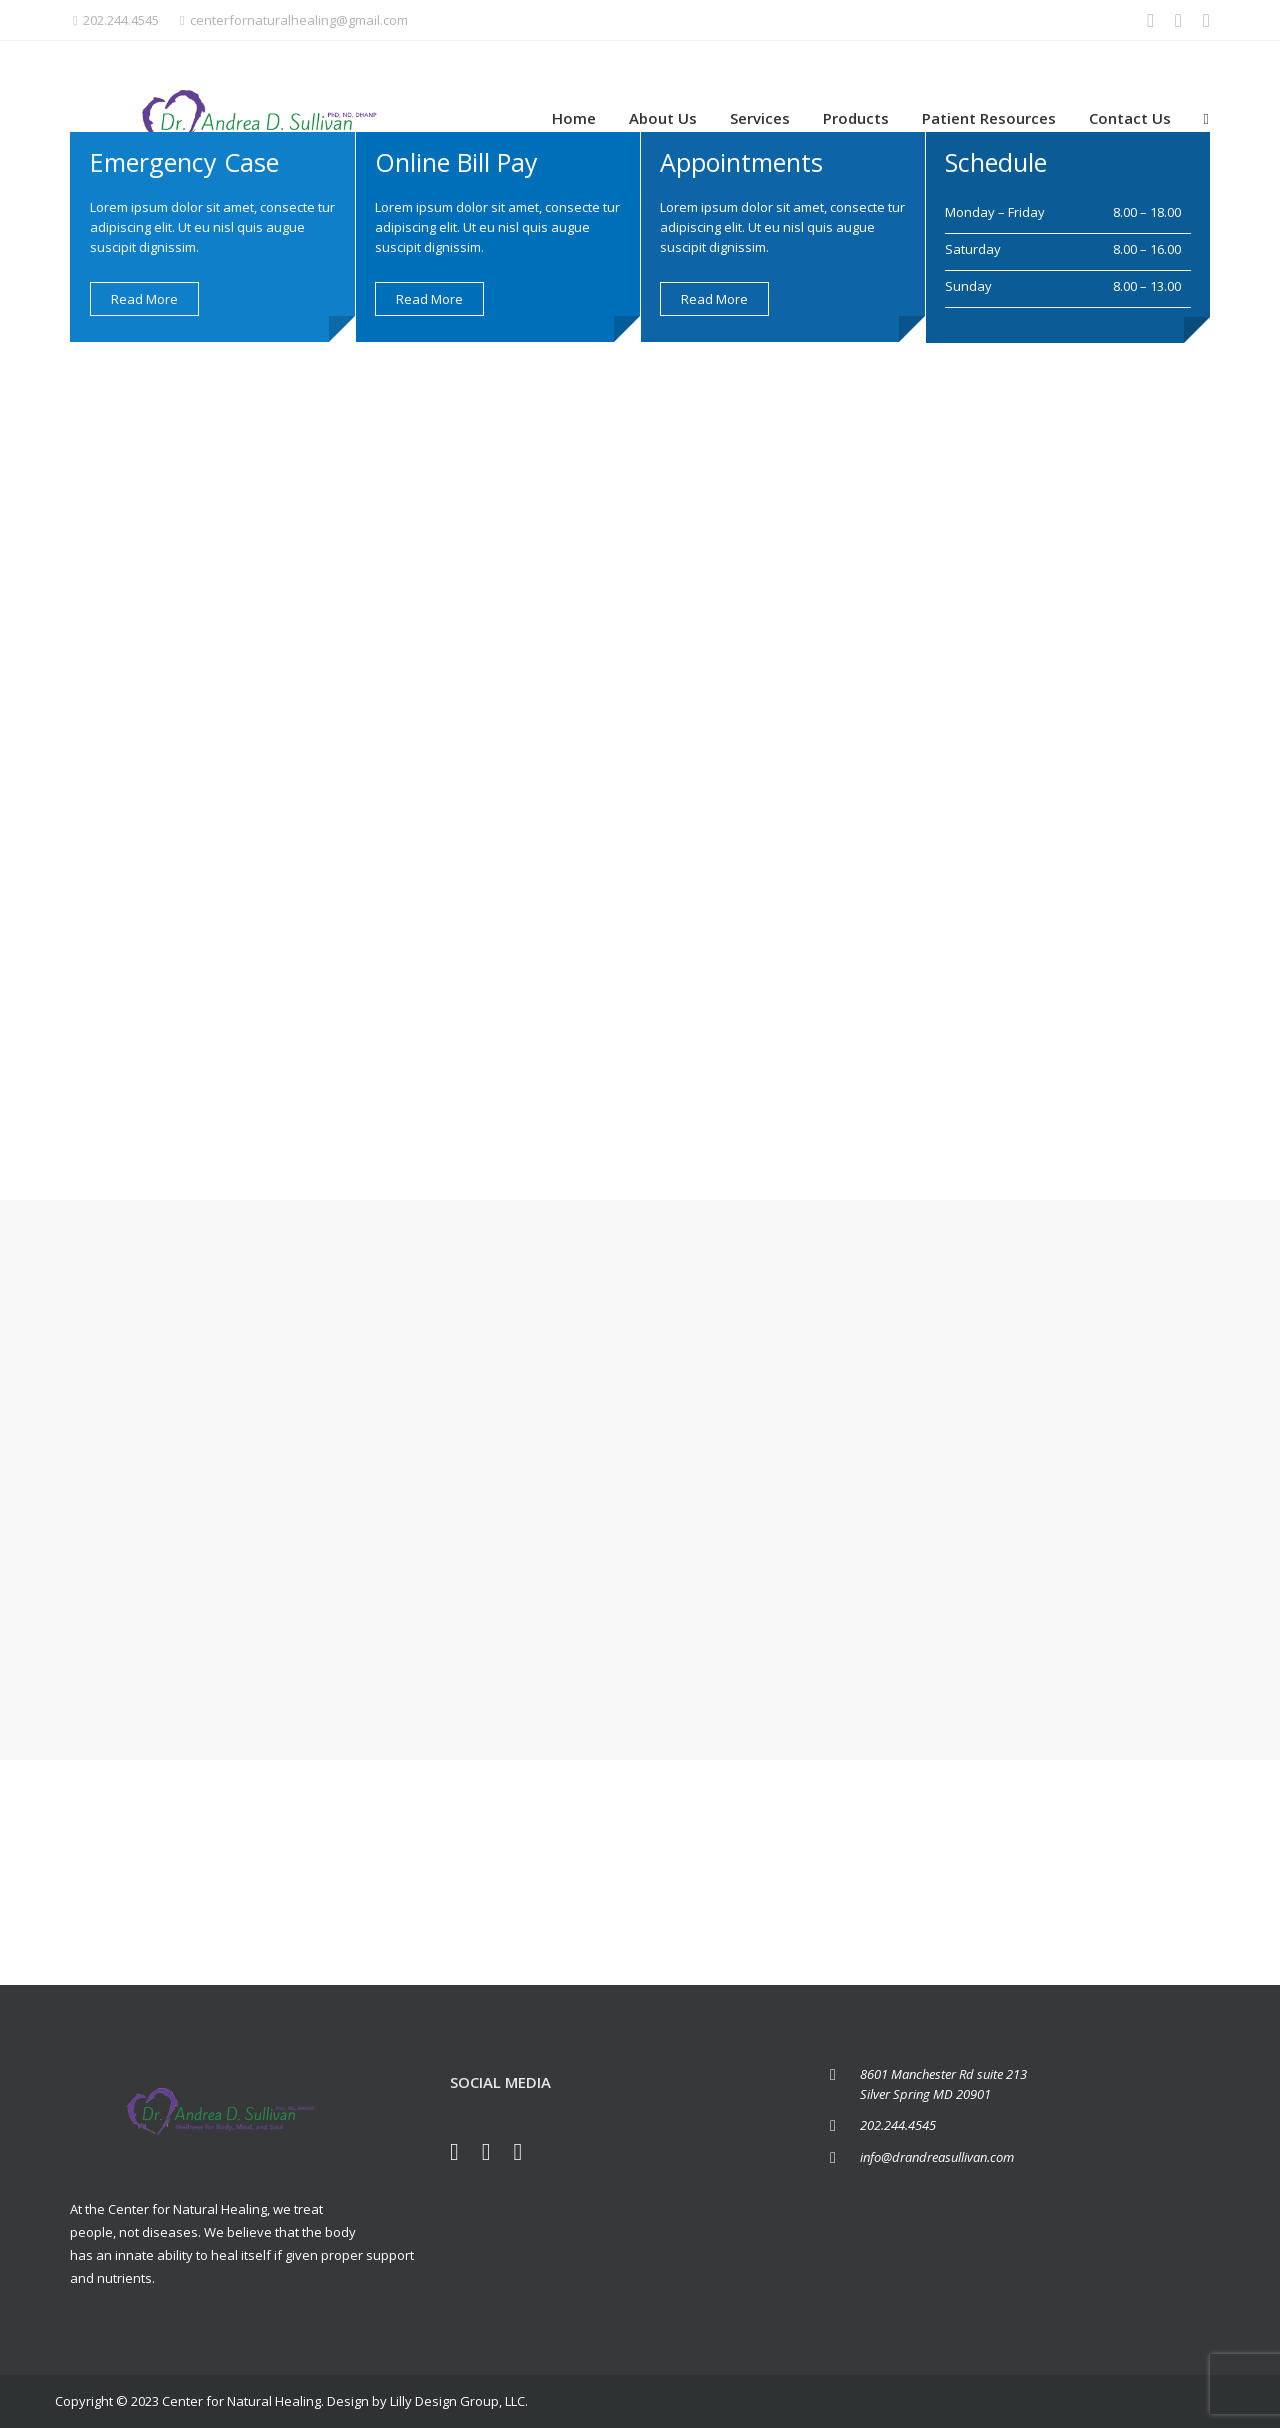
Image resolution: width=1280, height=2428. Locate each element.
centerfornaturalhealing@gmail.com (294, 20)
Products (856, 118)
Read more (144, 299)
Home (574, 118)
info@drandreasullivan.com (937, 2157)
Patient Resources (989, 118)
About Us (663, 118)
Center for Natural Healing (241, 2401)
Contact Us (1130, 118)
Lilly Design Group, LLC (457, 2401)
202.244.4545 (116, 20)
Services (760, 118)
